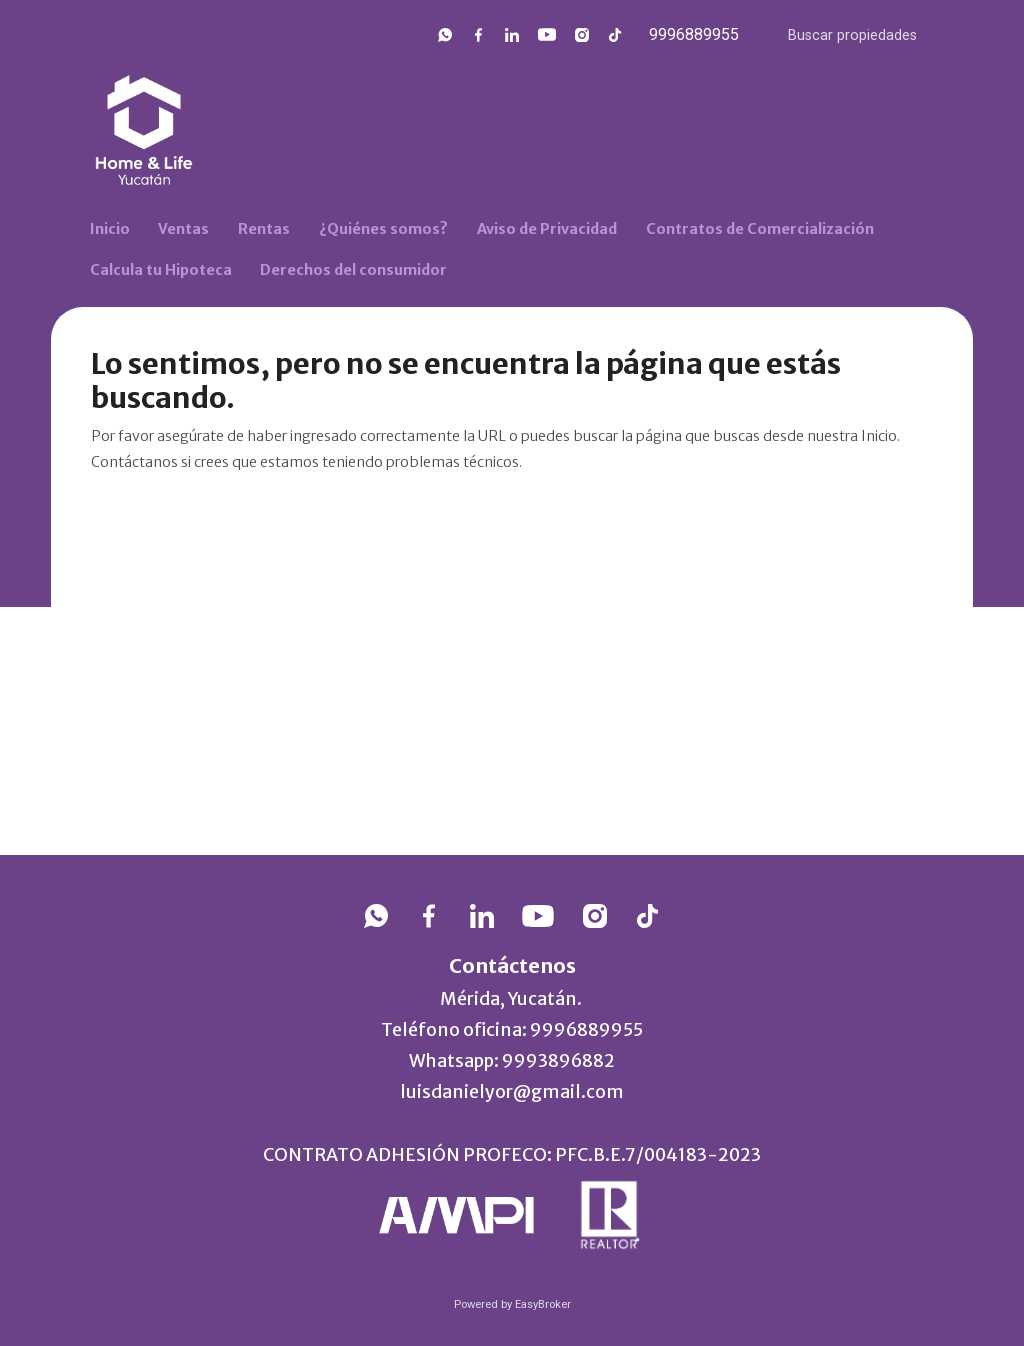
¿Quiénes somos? (383, 229)
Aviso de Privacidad (547, 229)
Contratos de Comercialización (760, 229)
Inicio (110, 229)
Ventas (183, 229)
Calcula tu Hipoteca (161, 270)
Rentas (264, 229)
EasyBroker (543, 1304)
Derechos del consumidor (353, 270)
